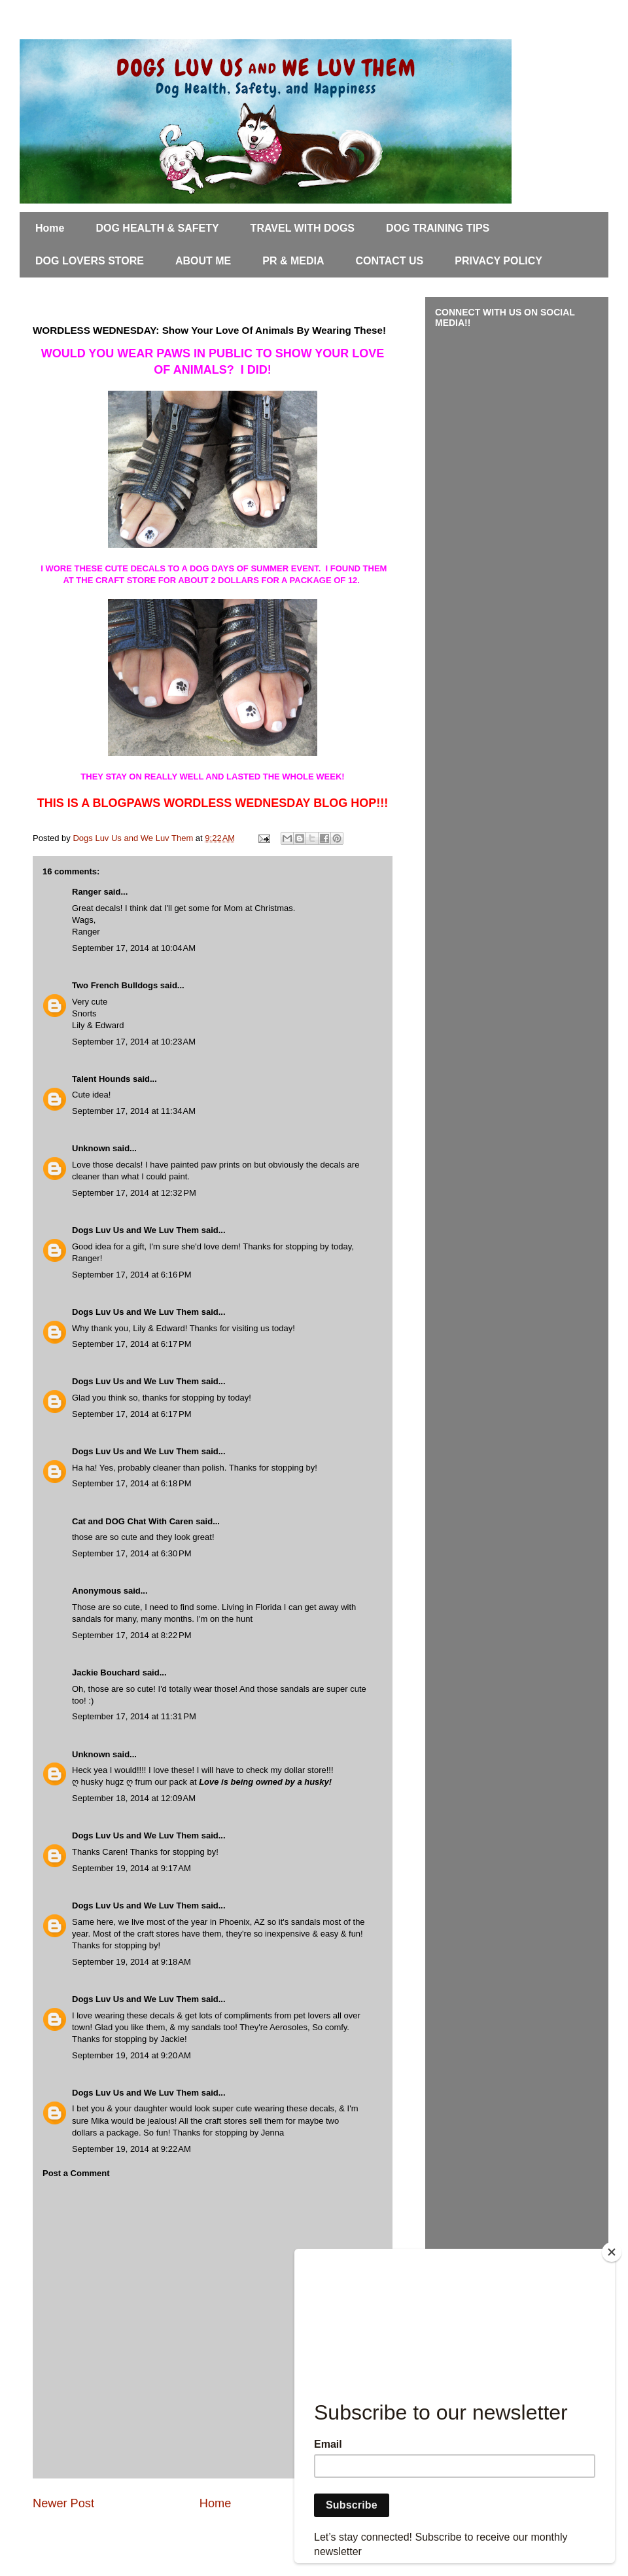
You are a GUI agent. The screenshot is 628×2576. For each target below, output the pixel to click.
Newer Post (63, 2503)
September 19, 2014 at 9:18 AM (131, 1962)
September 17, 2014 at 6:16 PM (131, 1274)
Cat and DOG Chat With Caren (133, 1521)
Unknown (91, 1148)
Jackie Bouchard (106, 1672)
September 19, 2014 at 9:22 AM (131, 2149)
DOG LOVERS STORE (89, 260)
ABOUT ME (203, 260)
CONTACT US (390, 260)
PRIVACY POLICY (498, 260)
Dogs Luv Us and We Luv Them (135, 1230)
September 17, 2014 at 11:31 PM (134, 1716)
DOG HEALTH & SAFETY (157, 228)
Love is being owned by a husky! (265, 1782)
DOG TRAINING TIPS (437, 228)
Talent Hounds (101, 1079)
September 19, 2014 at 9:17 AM (131, 1868)
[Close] (611, 2252)
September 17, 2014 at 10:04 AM (134, 948)
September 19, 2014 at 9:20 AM (131, 2055)
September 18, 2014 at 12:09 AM (134, 1798)
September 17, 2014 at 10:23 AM (134, 1041)
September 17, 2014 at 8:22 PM (131, 1635)
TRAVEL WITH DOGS (303, 228)
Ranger (86, 892)
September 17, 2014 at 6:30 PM (131, 1553)
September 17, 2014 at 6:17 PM (131, 1344)
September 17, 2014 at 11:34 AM (134, 1111)
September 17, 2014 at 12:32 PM (134, 1193)
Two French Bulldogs (115, 985)
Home (49, 228)
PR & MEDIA (293, 260)
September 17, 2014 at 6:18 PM (131, 1483)
